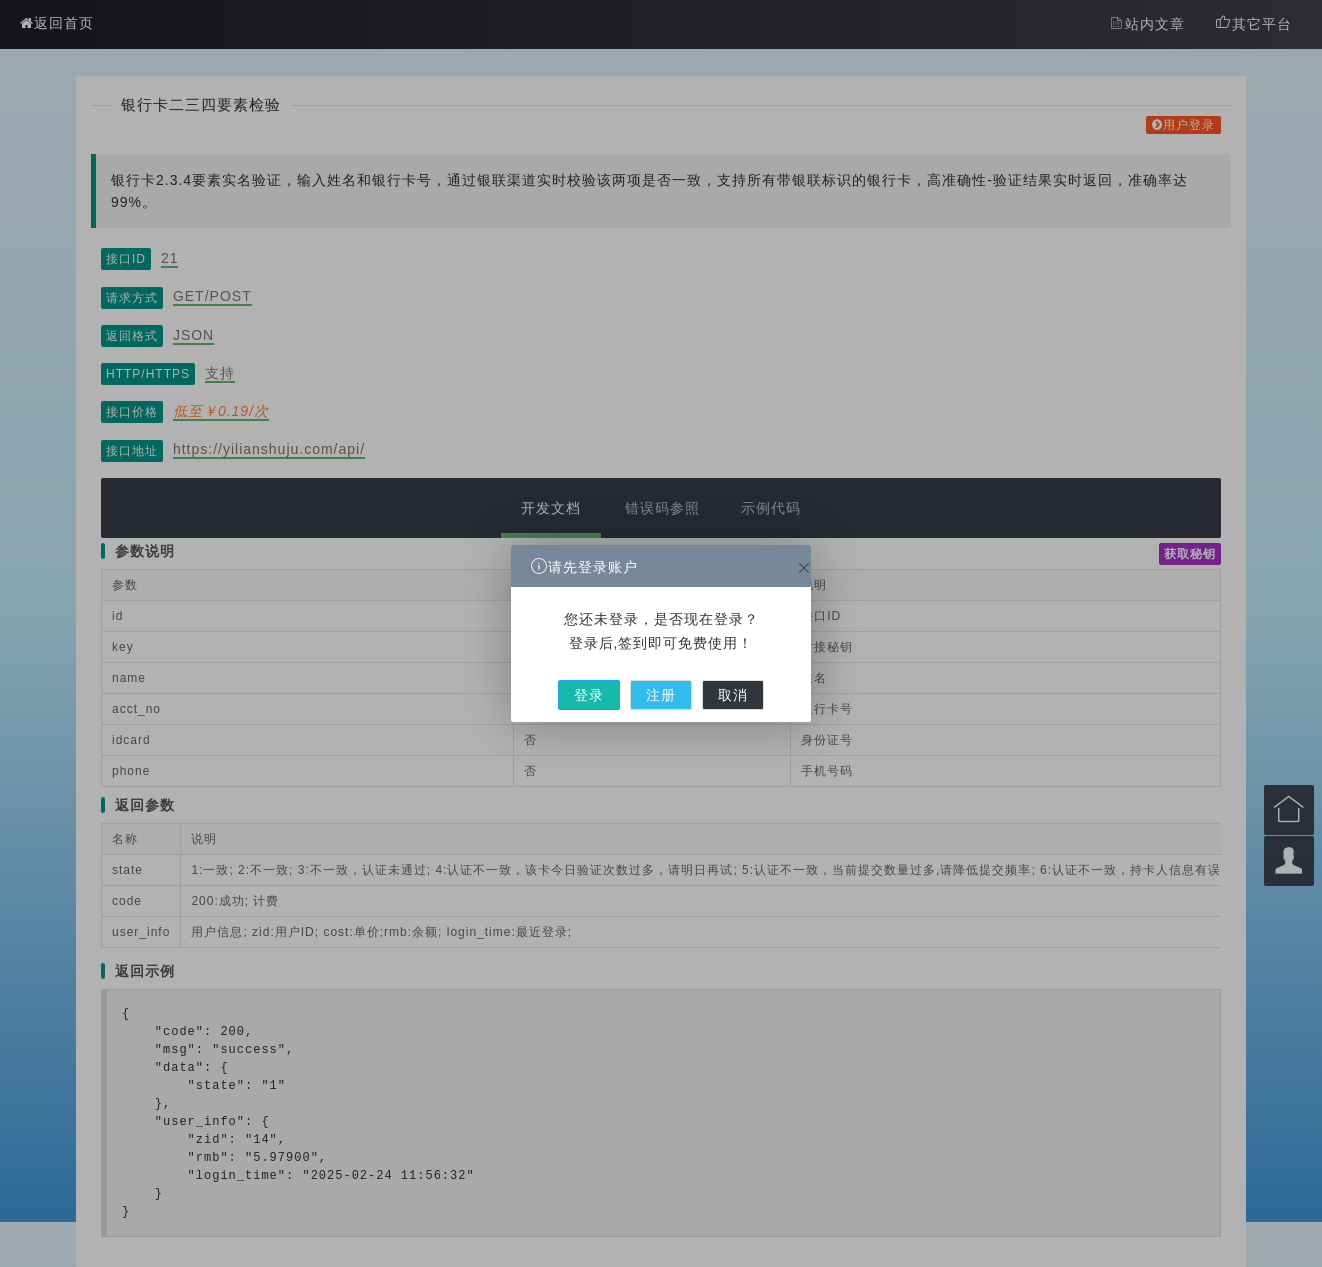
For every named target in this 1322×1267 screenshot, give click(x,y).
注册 (661, 675)
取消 (709, 675)
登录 (612, 675)
